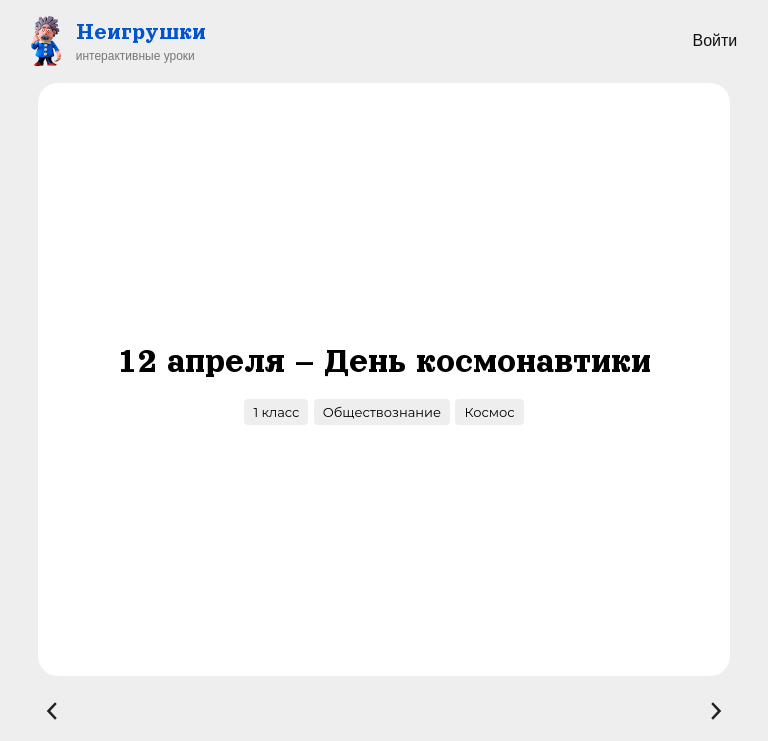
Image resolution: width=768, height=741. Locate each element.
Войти (714, 40)
